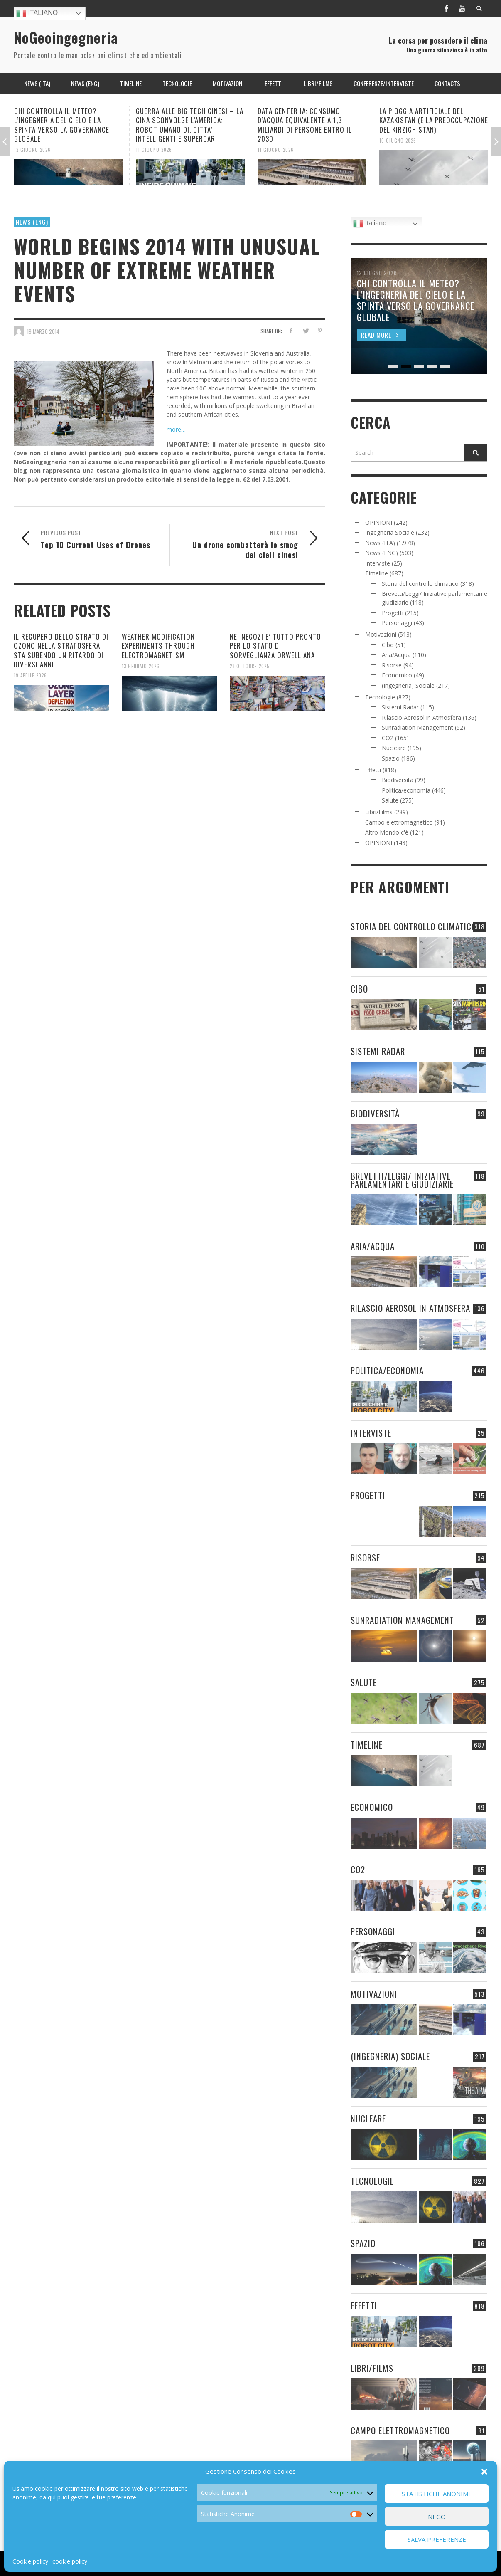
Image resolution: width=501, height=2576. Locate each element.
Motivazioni (380, 634)
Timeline (376, 573)
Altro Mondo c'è (386, 832)
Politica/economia (406, 790)
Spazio (391, 758)
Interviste (377, 563)
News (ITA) (380, 543)
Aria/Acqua (396, 655)
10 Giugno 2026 (397, 140)
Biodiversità (397, 780)
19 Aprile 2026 (30, 675)
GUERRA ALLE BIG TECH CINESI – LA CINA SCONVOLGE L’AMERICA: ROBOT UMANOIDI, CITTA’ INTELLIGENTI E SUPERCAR (189, 124)
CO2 (387, 738)
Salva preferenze (437, 2539)
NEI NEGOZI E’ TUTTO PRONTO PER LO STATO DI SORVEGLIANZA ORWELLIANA (275, 645)
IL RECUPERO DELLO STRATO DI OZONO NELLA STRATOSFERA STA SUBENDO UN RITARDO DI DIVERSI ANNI (61, 650)
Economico (397, 675)
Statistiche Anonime (437, 2494)
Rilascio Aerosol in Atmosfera (421, 717)
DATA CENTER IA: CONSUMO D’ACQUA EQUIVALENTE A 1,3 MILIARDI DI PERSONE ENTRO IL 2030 (305, 124)
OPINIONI (378, 522)
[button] (484, 2471)
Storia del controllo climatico (420, 584)
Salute (390, 800)
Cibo (388, 645)
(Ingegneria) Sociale (408, 685)
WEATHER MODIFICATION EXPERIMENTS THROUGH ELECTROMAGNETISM (158, 645)
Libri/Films (379, 812)
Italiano (37, 13)
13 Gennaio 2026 (141, 666)
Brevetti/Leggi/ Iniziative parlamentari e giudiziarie (402, 1179)
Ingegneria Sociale (389, 532)
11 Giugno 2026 (154, 149)
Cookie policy (30, 2561)
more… (176, 429)
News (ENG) (32, 221)
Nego (437, 2516)
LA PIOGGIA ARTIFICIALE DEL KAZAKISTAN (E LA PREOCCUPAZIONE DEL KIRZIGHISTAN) (433, 120)
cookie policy (69, 2561)
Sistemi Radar (400, 707)
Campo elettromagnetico (399, 822)
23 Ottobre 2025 (249, 666)
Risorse (392, 665)
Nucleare (394, 748)
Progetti (392, 613)
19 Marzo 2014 (43, 331)
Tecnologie (380, 697)
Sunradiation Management (417, 727)
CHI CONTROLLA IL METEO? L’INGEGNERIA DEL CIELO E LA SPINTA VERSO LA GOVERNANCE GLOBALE (61, 124)
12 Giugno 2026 (32, 149)
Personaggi (397, 623)
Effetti (373, 770)
